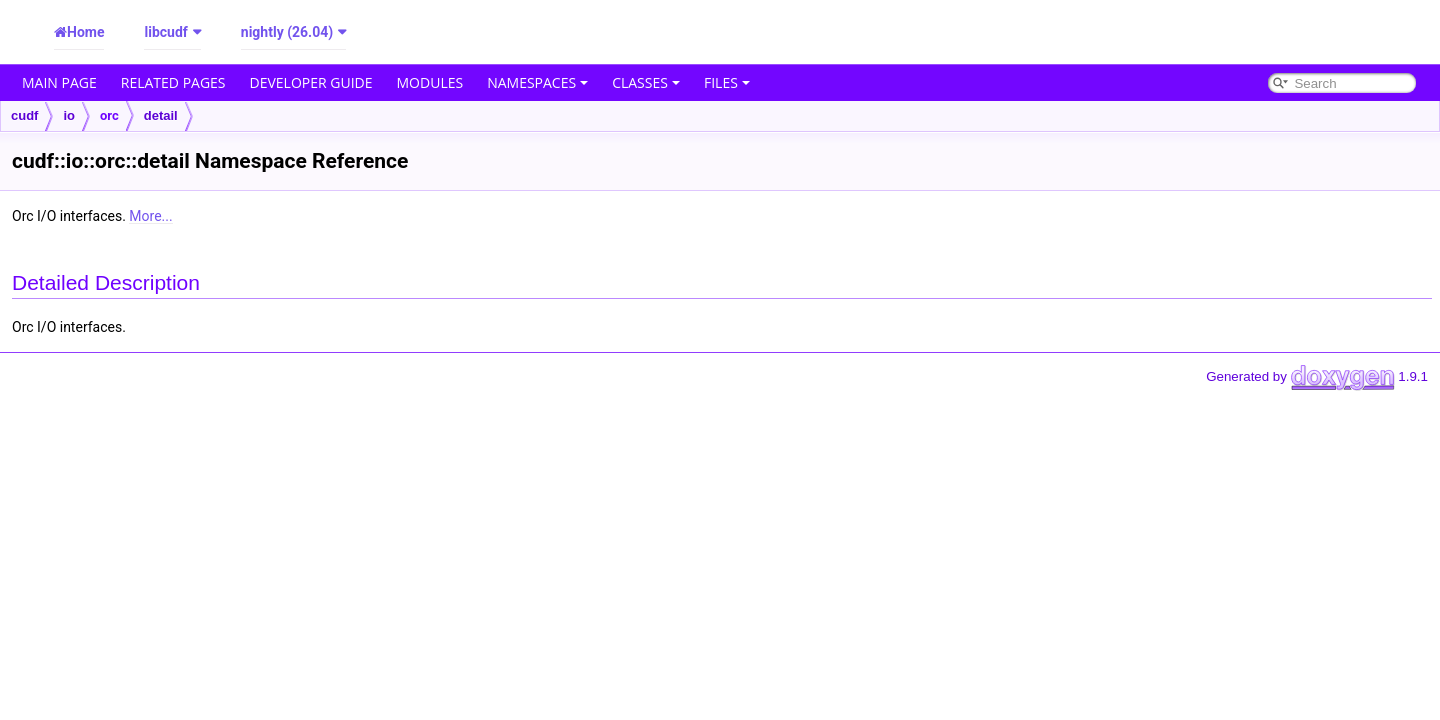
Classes (646, 82)
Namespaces (537, 82)
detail (161, 115)
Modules (430, 82)
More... (150, 216)
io (69, 115)
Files (727, 82)
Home (85, 32)
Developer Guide (311, 82)
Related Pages (173, 82)
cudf (24, 115)
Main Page (59, 82)
